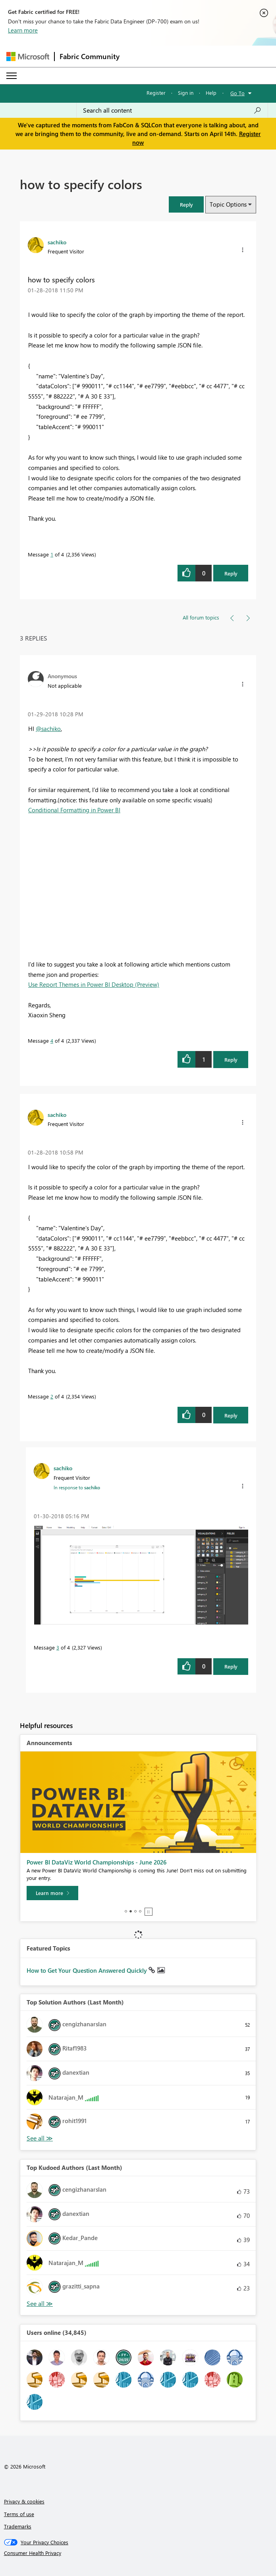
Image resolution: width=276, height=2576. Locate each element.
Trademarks (17, 2526)
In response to (77, 1487)
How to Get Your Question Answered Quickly (88, 1970)
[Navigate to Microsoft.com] (27, 56)
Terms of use (19, 2514)
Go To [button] (237, 93)
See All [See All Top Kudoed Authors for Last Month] (40, 2138)
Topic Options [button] (228, 204)
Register (156, 92)
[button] (186, 204)
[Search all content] (172, 110)
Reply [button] (230, 573)
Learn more (23, 30)
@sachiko (48, 729)
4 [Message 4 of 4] (51, 1040)
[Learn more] (52, 1893)
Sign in (185, 92)
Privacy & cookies (24, 2501)
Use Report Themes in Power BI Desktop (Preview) (93, 984)
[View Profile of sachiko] (57, 242)
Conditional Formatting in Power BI (74, 810)
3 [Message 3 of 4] (57, 1647)
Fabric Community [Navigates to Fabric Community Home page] (90, 56)
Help (211, 92)
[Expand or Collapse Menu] (11, 75)
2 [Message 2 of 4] (51, 1396)
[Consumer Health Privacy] (138, 2553)
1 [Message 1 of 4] (51, 554)
